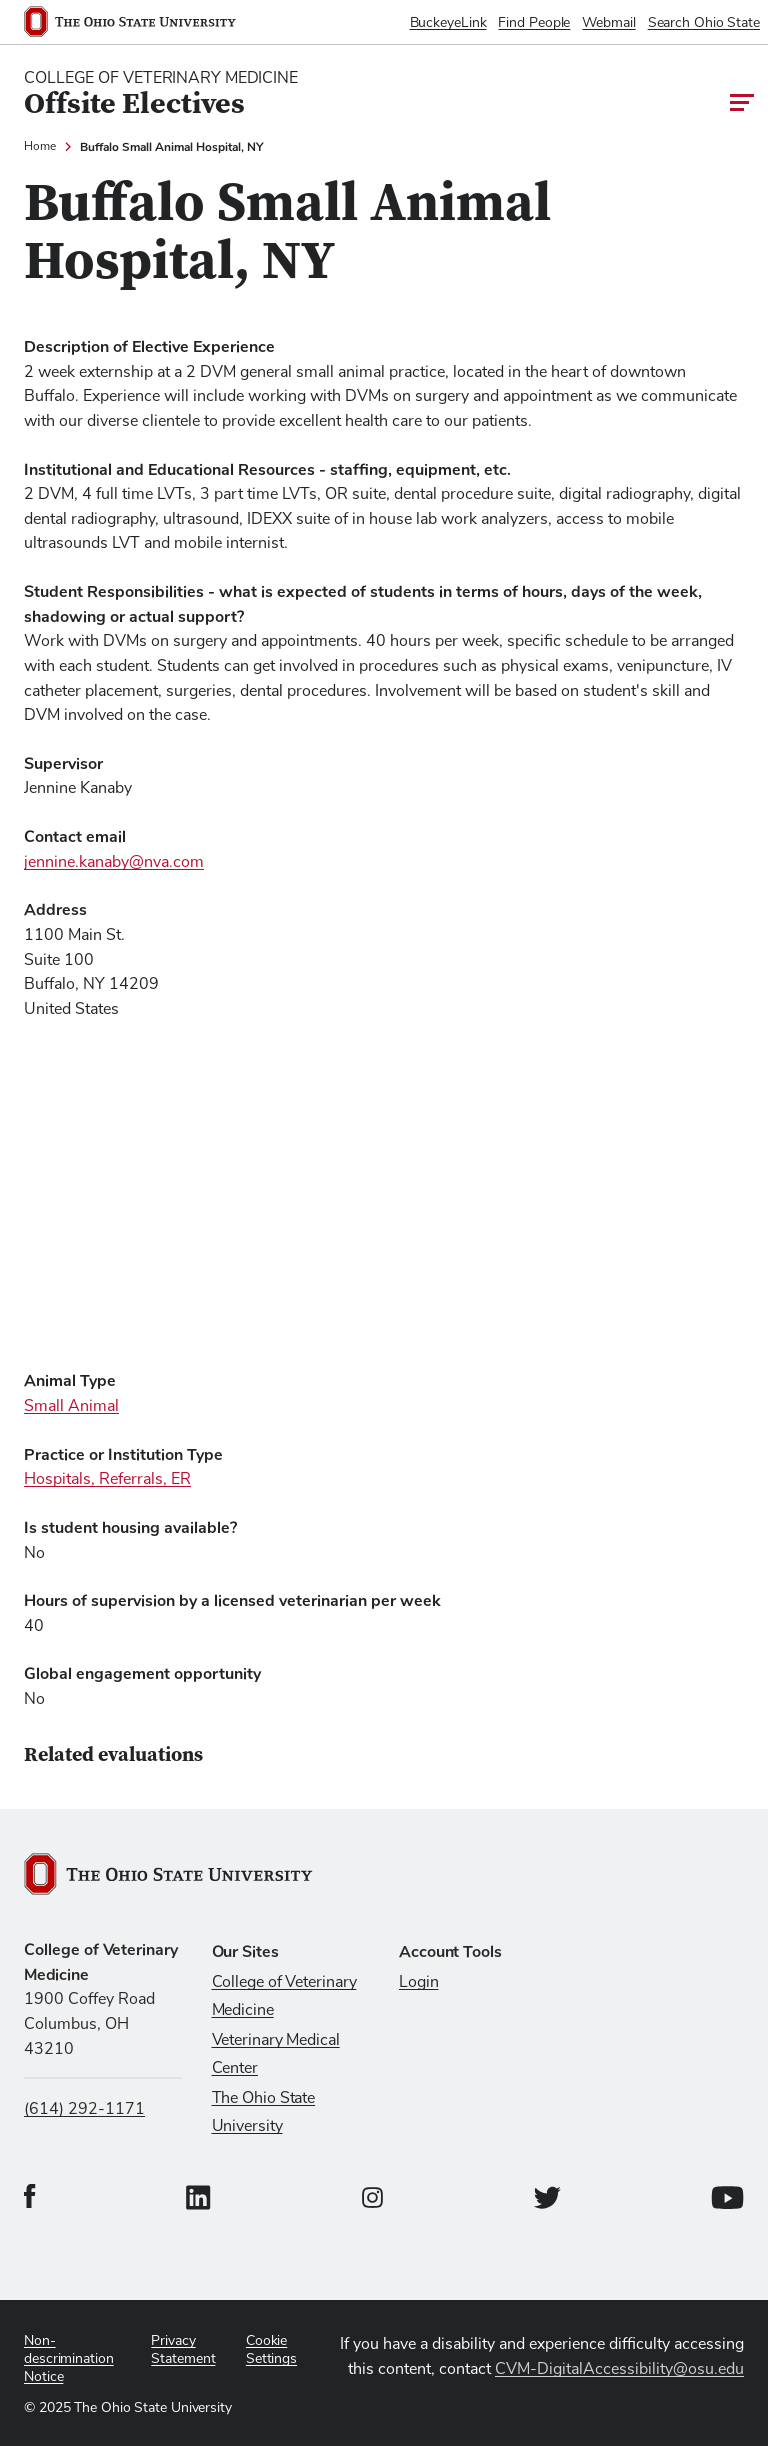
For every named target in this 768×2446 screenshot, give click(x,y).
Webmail (608, 23)
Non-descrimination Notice (69, 2359)
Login (419, 1982)
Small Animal (71, 1406)
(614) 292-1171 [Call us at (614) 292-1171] (84, 2109)
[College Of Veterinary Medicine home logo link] (161, 94)
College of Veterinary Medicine (284, 1996)
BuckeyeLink (448, 23)
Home (40, 147)
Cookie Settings (271, 2350)
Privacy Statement (183, 2350)
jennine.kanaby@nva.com (114, 862)
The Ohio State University (264, 2112)
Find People (534, 23)
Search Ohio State (704, 23)
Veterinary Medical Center (276, 2054)
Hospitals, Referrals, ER (107, 1479)
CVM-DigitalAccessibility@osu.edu (619, 2369)
